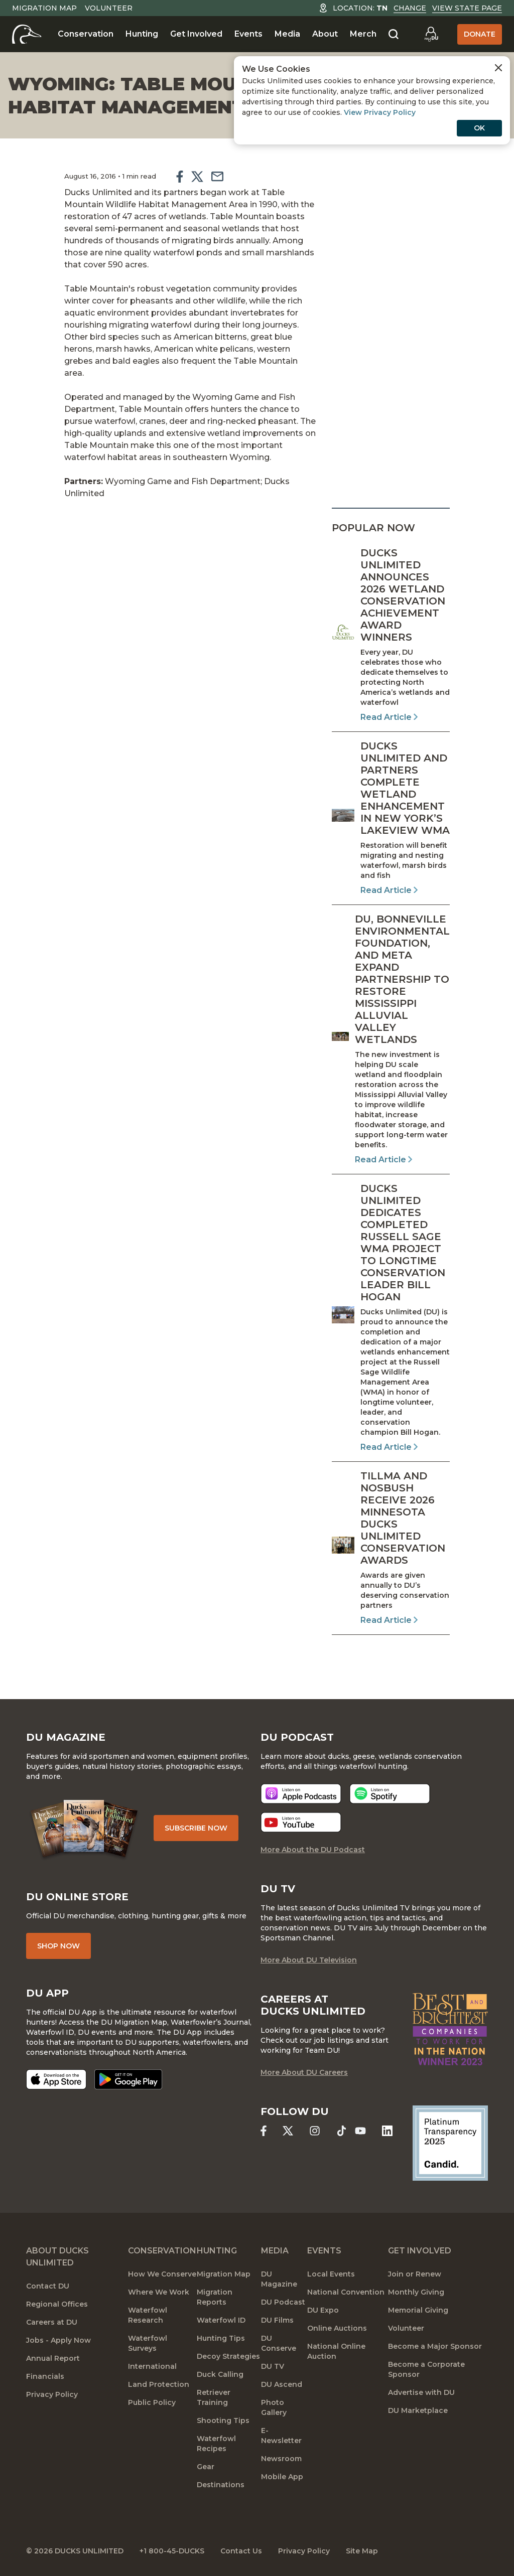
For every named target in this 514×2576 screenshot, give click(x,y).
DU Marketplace (418, 2410)
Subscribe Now (196, 1828)
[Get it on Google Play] (128, 2079)
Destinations (220, 2484)
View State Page (467, 8)
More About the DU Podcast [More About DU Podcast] (313, 1849)
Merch (363, 34)
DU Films (277, 2320)
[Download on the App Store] (56, 2079)
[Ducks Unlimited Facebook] (264, 2131)
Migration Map (44, 8)
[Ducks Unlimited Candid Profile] (450, 2142)
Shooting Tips (223, 2420)
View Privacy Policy (380, 112)
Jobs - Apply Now (58, 2340)
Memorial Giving (418, 2310)
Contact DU (47, 2286)
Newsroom (281, 2458)
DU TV (272, 2366)
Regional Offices (57, 2304)
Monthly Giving (416, 2292)
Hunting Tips (221, 2338)
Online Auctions (337, 2328)
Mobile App (282, 2476)
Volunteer (109, 8)
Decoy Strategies (228, 2356)
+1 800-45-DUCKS (172, 2550)
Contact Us (241, 2550)
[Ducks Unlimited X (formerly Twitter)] (288, 2131)
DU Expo (323, 2310)
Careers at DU (51, 2322)
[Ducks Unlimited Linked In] (387, 2131)
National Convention (345, 2292)
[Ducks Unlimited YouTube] (360, 2131)
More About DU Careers (304, 2072)
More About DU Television (309, 1959)
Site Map (362, 2550)
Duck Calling (220, 2374)
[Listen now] (301, 1793)
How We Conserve (162, 2274)
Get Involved (196, 34)
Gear (205, 2466)
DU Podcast (283, 2302)
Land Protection (158, 2384)
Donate (479, 34)
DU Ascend (281, 2384)
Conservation (85, 34)
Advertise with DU (421, 2392)
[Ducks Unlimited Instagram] (314, 2131)
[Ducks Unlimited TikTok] (341, 2131)
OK (479, 127)
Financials (45, 2376)
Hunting (141, 34)
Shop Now (58, 1945)
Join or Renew (414, 2274)
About (325, 34)
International (152, 2366)
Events (248, 34)
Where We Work (158, 2292)
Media (287, 34)
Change (410, 8)
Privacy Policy (52, 2394)
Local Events (331, 2274)
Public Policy (152, 2402)
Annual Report (53, 2358)
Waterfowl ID (221, 2320)
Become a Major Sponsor (435, 2346)
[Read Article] (391, 635)
